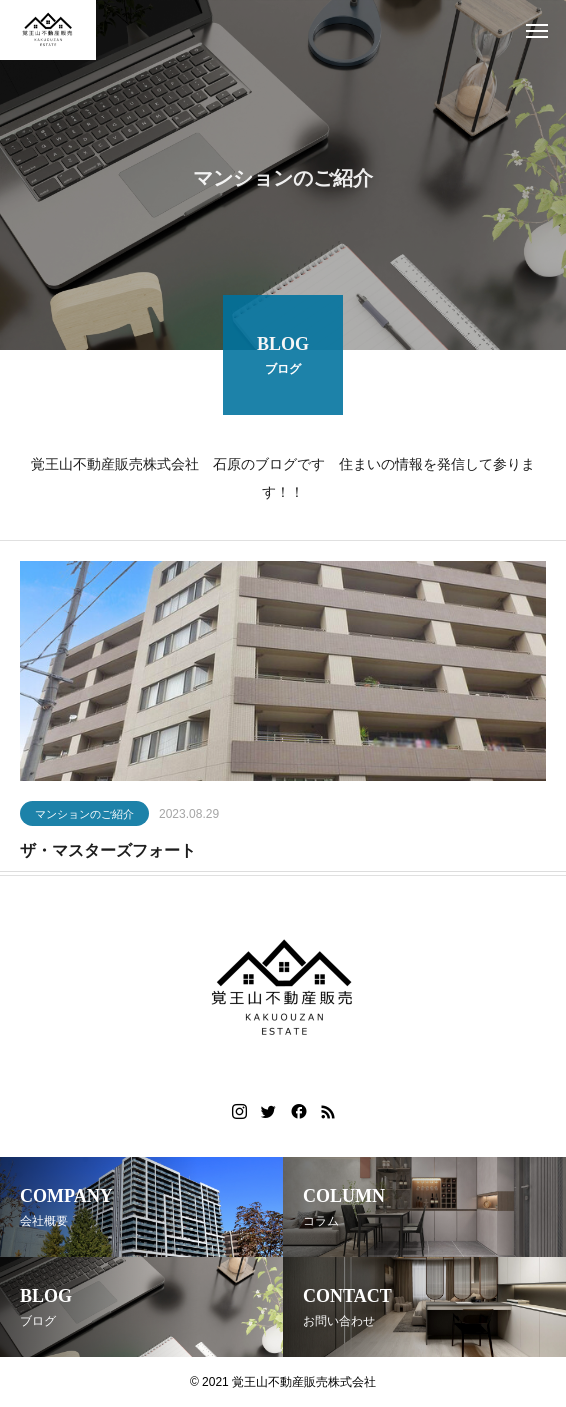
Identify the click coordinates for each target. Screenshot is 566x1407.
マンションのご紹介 (84, 816)
